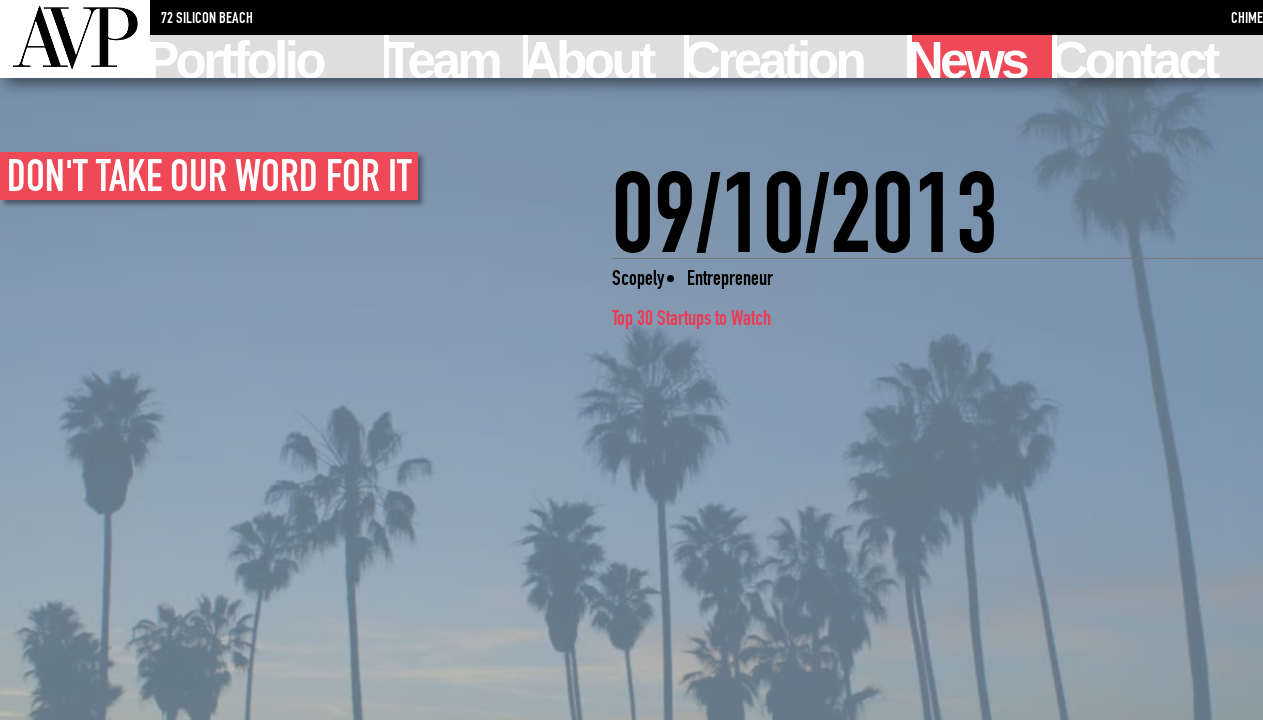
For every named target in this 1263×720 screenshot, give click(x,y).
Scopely (638, 277)
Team (444, 56)
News (969, 56)
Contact (1137, 56)
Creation (776, 56)
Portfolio (236, 56)
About (590, 56)
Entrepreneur (730, 277)
